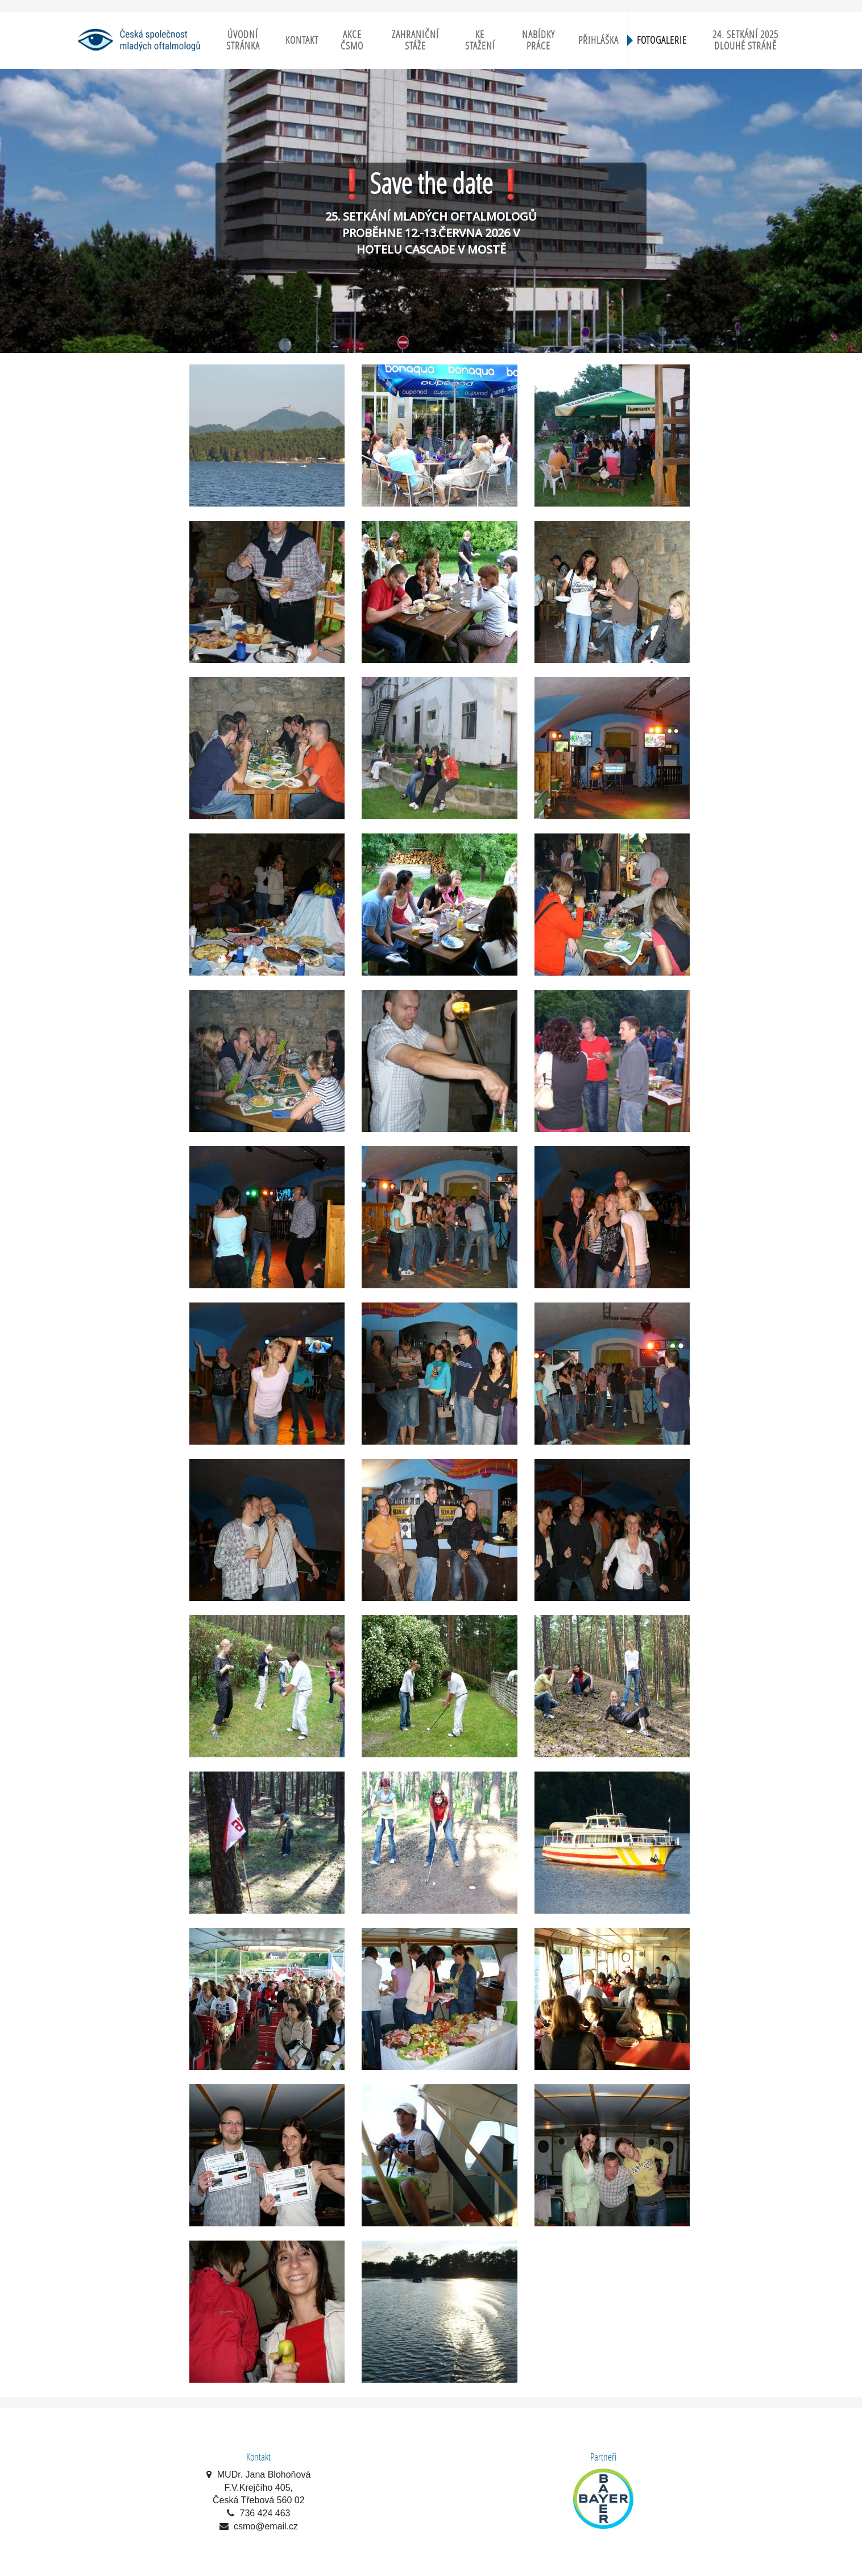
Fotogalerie (662, 40)
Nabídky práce (538, 40)
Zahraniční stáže (415, 40)
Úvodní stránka (243, 40)
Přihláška (598, 40)
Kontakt (301, 40)
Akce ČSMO (352, 40)
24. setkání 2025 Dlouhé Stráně (745, 40)
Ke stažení (480, 40)
